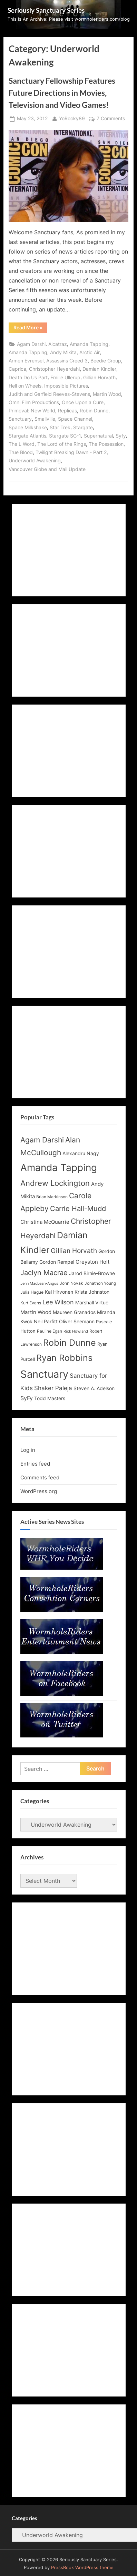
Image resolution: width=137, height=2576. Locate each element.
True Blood (21, 452)
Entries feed (35, 1463)
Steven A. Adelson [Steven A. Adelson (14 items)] (94, 1388)
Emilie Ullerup (65, 377)
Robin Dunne (94, 410)
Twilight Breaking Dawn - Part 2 (71, 452)
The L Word (22, 444)
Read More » (30, 328)
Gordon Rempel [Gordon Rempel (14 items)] (56, 1262)
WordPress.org (38, 1491)
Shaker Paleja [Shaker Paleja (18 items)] (53, 1388)
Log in (27, 1450)
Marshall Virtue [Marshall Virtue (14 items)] (91, 1302)
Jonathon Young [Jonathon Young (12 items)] (100, 1283)
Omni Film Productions (34, 402)
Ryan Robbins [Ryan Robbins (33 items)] (64, 1358)
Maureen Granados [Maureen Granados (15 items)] (74, 1312)
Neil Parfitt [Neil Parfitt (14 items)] (46, 1321)
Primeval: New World (32, 410)
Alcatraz (57, 344)
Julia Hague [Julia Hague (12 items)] (31, 1292)
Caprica (17, 369)
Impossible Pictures (66, 386)
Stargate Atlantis (27, 436)
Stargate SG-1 (65, 436)
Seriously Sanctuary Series (46, 10)
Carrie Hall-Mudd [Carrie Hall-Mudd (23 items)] (78, 1208)
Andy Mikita (63, 352)
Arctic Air (89, 352)
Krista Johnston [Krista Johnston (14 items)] (92, 1292)
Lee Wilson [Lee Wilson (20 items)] (58, 1302)
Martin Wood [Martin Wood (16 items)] (35, 1312)
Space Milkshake (28, 427)
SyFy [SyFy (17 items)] (26, 1398)
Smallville (45, 419)
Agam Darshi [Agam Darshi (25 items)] (42, 1140)
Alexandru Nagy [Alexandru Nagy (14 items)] (80, 1153)
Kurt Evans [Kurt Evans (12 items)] (30, 1303)
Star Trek (60, 427)
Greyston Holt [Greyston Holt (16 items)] (92, 1262)
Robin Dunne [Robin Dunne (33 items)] (69, 1342)
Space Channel (75, 419)
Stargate (83, 427)
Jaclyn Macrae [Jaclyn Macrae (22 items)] (44, 1273)
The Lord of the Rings (61, 444)
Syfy (121, 436)
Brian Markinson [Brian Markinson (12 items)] (52, 1196)
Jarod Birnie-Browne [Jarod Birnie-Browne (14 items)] (92, 1273)
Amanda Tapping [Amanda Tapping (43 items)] (58, 1167)
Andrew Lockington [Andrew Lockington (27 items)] (55, 1183)
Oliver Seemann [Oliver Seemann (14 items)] (77, 1321)
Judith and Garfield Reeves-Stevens (49, 394)
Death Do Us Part (28, 377)
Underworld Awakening (35, 460)
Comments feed (39, 1477)
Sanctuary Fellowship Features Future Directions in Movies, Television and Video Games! (62, 93)
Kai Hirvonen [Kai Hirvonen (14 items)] (59, 1292)
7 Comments (111, 119)
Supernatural (98, 436)
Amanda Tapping (89, 344)
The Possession (106, 444)
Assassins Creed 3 (67, 360)
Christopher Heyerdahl (54, 369)
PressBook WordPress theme (82, 2567)
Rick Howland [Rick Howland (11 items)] (75, 1331)
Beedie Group (105, 360)
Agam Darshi (31, 344)
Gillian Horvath (99, 377)
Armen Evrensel (26, 360)
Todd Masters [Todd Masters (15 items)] (49, 1398)
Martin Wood (107, 394)
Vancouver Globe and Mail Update (47, 469)
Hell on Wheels (25, 386)
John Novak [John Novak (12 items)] (71, 1283)
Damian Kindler (99, 369)
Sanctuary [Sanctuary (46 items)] (44, 1374)
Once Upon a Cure (83, 402)
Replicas (67, 410)
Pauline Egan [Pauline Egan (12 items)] (49, 1331)
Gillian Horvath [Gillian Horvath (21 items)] (74, 1251)
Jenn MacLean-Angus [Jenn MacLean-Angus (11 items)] (39, 1283)
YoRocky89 (72, 118)
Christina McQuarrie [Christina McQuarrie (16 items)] (44, 1222)
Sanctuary (20, 419)
